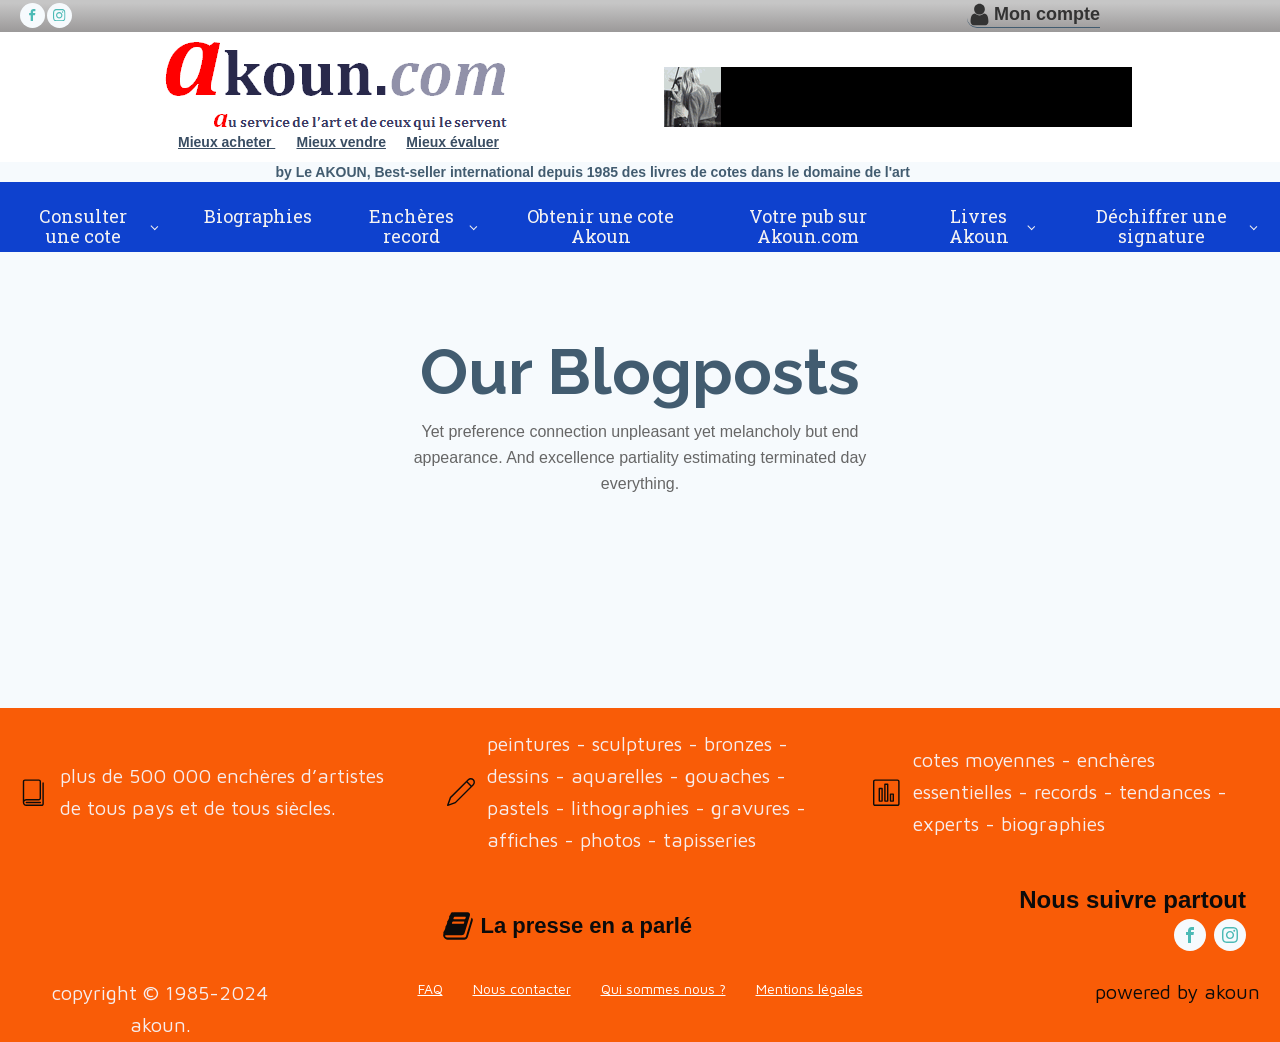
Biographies (258, 216)
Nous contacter (522, 988)
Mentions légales (809, 988)
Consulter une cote (83, 226)
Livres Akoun (979, 226)
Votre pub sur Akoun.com (808, 226)
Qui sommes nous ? (663, 988)
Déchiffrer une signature (1161, 226)
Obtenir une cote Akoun (600, 226)
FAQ (430, 988)
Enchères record (411, 226)
